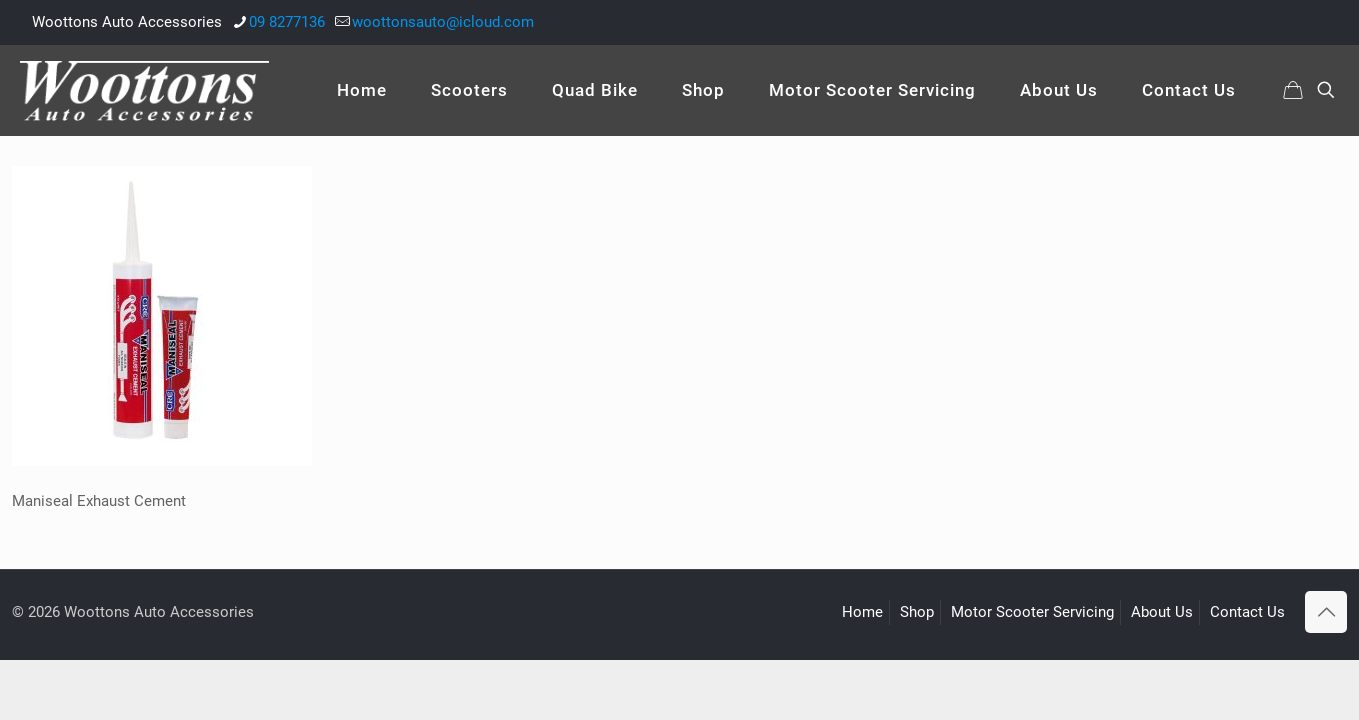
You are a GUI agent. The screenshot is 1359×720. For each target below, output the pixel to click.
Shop (917, 612)
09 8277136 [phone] (287, 22)
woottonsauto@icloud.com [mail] (443, 22)
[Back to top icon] (1326, 612)
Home (862, 612)
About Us (1162, 612)
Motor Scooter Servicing (1032, 612)
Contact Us (1247, 612)
